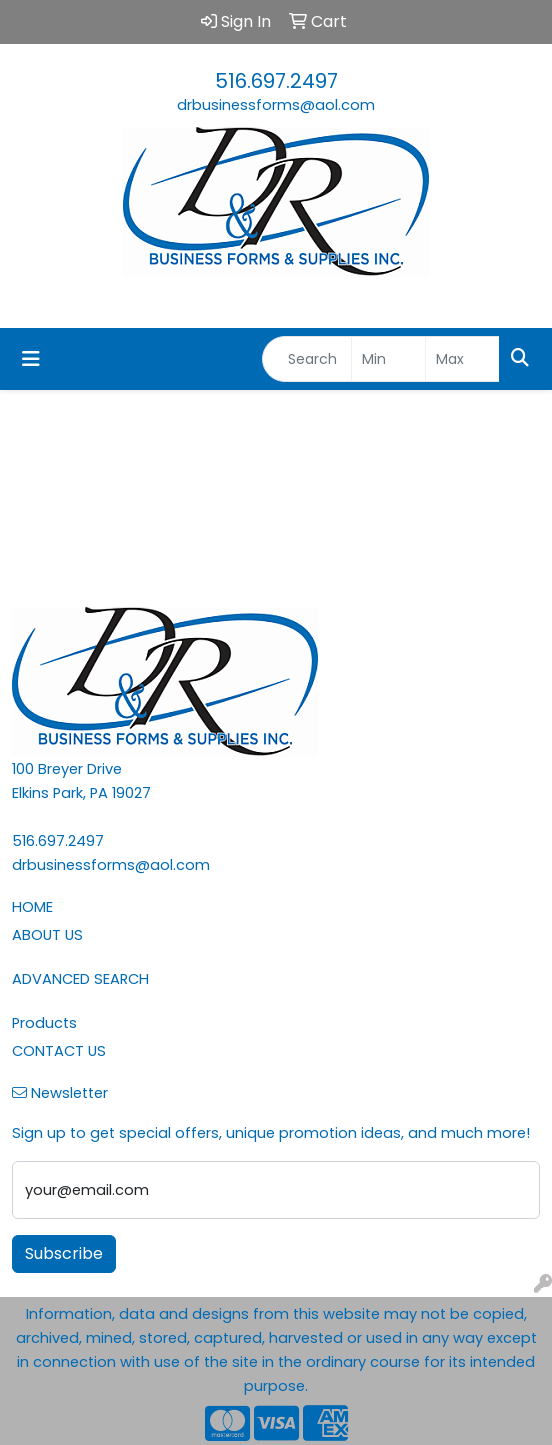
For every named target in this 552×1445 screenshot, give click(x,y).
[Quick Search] (307, 359)
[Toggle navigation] (31, 359)
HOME (32, 907)
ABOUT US (47, 935)
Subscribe (64, 1253)
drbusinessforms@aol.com (276, 105)
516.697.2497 (276, 81)
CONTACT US (59, 1051)
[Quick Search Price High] (462, 359)
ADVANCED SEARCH (80, 979)
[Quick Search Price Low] (388, 359)
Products (44, 1023)
